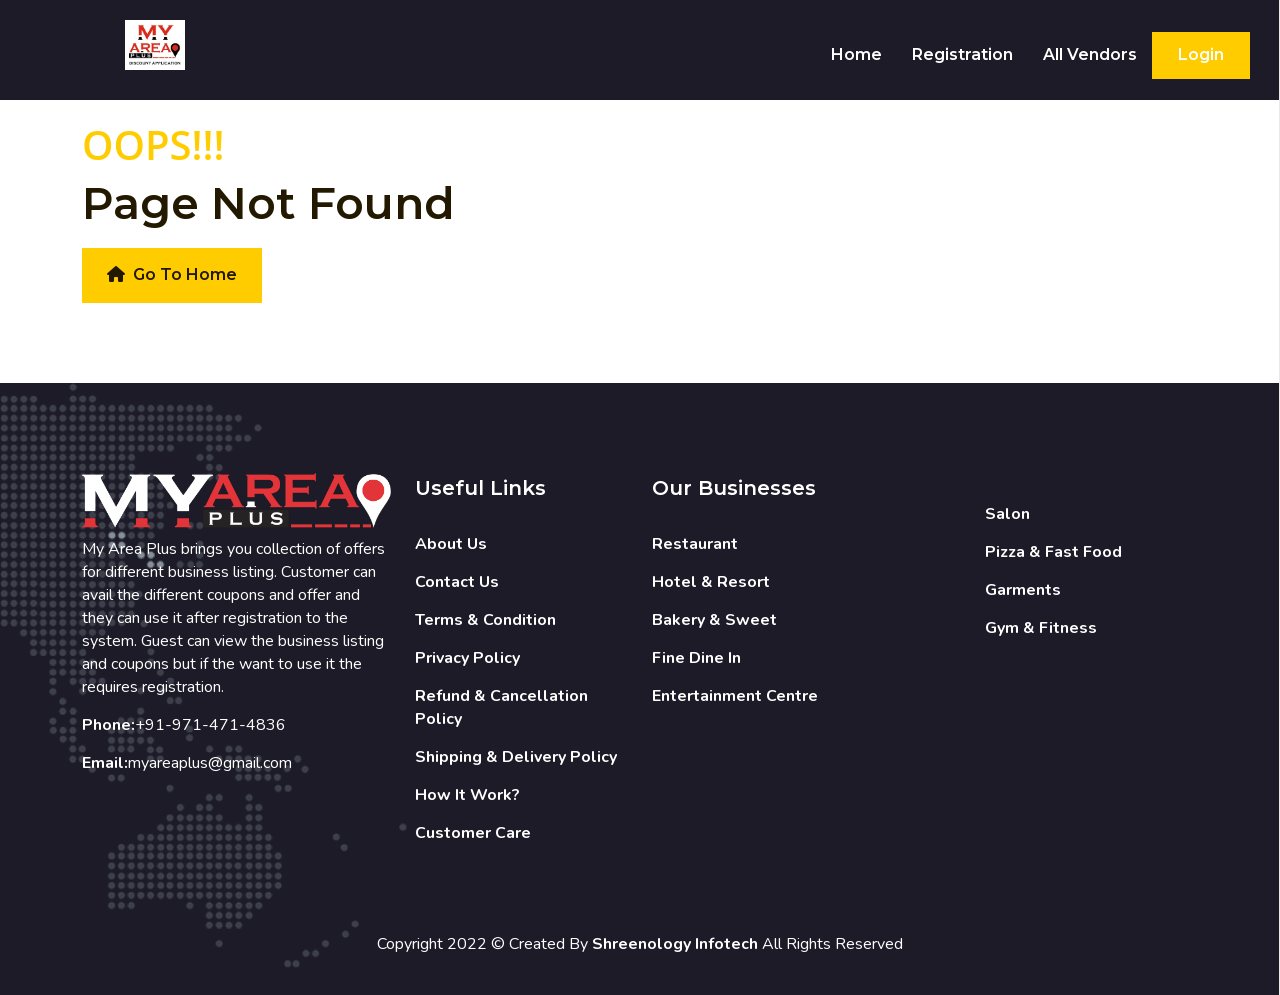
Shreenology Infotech (675, 944)
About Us (451, 544)
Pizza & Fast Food (1053, 552)
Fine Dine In (696, 658)
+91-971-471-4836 (210, 725)
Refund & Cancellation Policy (501, 707)
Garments (1023, 590)
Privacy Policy (467, 658)
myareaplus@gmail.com (210, 763)
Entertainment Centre (735, 696)
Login (1201, 54)
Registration (962, 54)
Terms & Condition (485, 620)
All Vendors (1090, 54)
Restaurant (695, 544)
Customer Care (473, 833)
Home (856, 54)
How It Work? (467, 795)
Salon (1007, 514)
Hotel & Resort (711, 582)
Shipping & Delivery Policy (516, 757)
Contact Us (457, 582)
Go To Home (172, 274)
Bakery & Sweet (714, 620)
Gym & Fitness (1041, 628)
